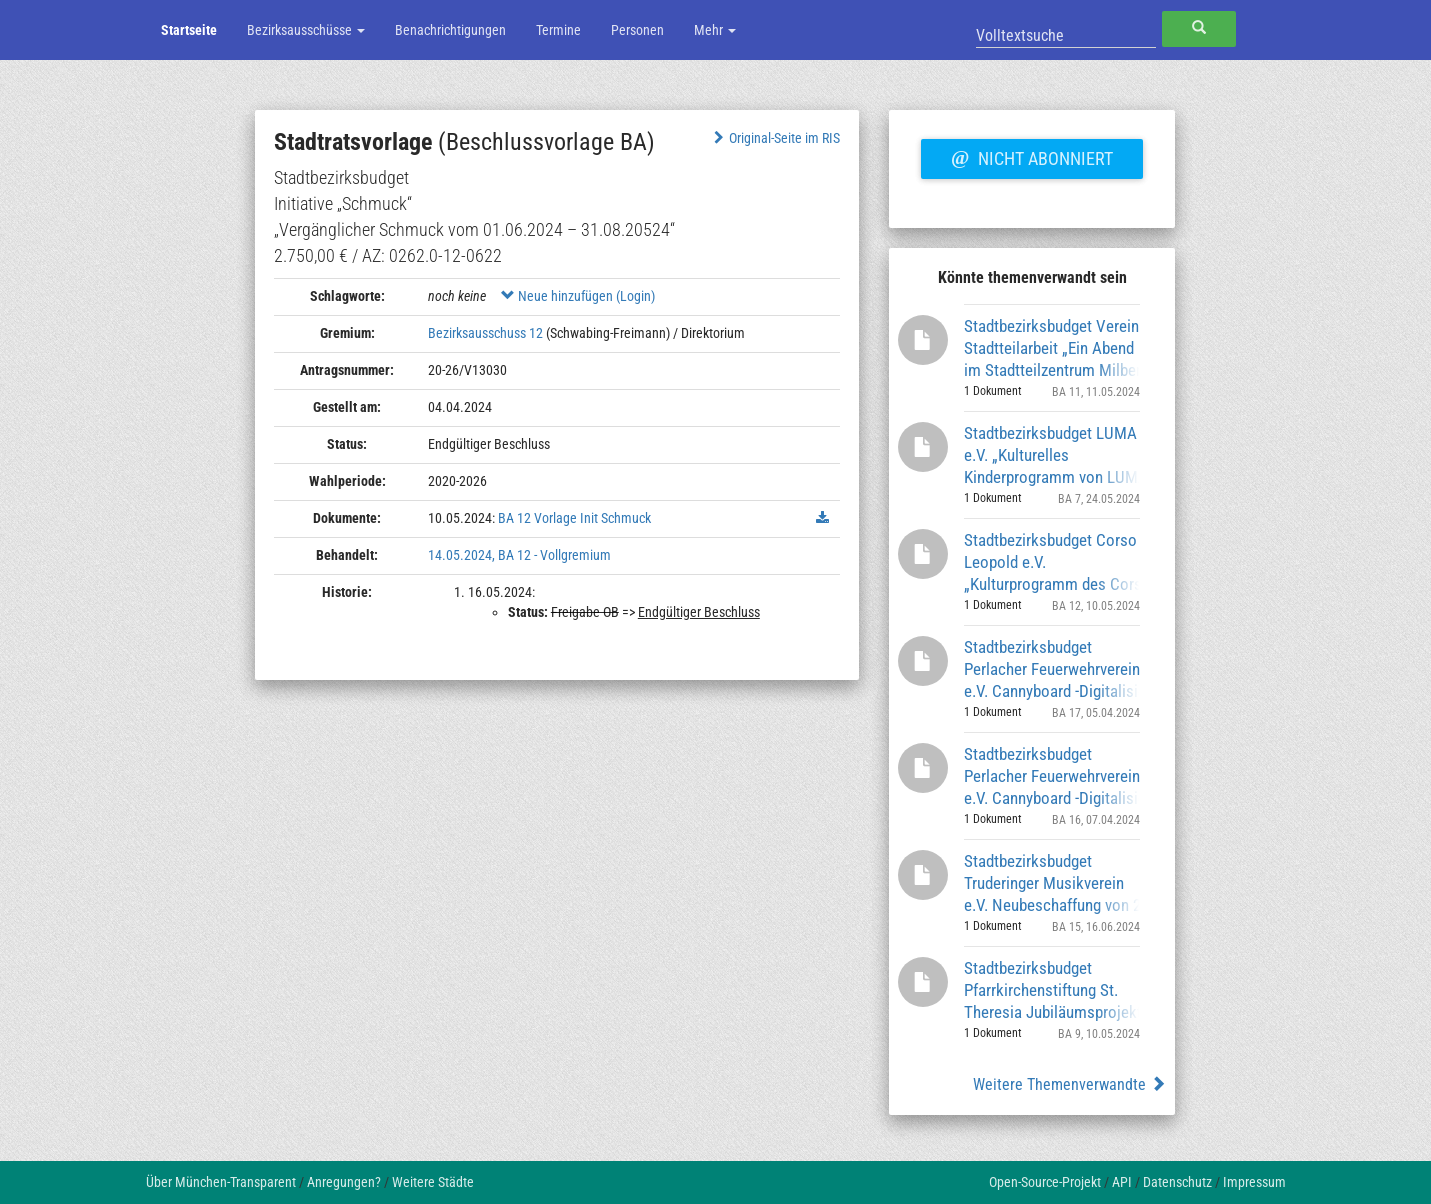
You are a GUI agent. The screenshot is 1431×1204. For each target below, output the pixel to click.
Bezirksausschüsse (306, 30)
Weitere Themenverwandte (1069, 1084)
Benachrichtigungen (450, 30)
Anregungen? (344, 1182)
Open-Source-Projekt (1045, 1182)
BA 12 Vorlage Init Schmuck (574, 518)
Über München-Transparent (221, 1182)
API (1122, 1182)
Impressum (1254, 1182)
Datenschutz (1177, 1182)
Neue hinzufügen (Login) (578, 296)
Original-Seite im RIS (774, 138)
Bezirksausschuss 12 (485, 333)
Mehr (715, 30)
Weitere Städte (433, 1182)
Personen (637, 30)
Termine (558, 30)
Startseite (189, 30)
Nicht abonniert (1032, 156)
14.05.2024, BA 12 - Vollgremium (519, 555)
